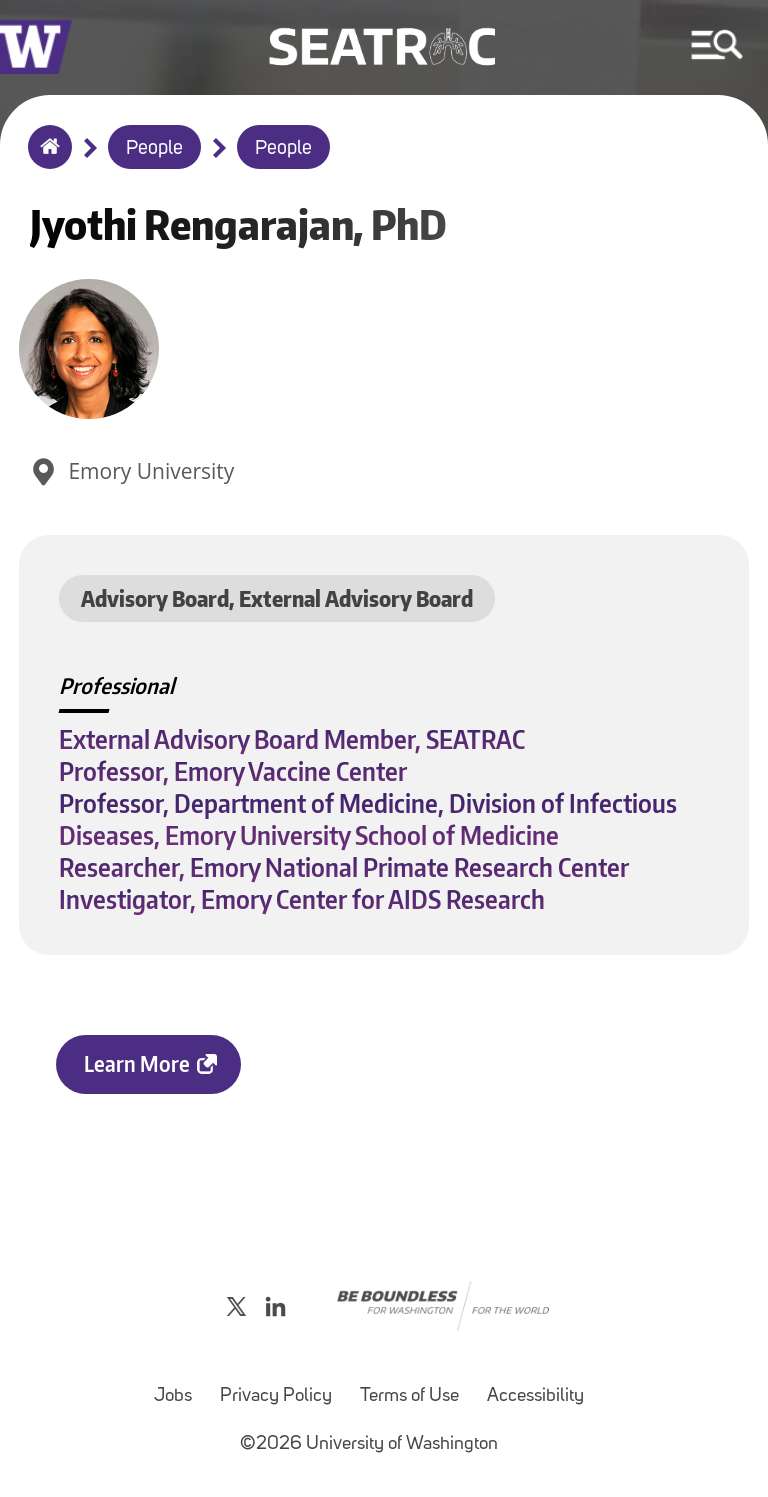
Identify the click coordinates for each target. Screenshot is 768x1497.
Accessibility (535, 1396)
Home (45, 160)
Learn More (137, 1063)
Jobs (173, 1396)
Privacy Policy (276, 1396)
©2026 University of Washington (369, 1444)
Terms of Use (409, 1396)
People (154, 149)
